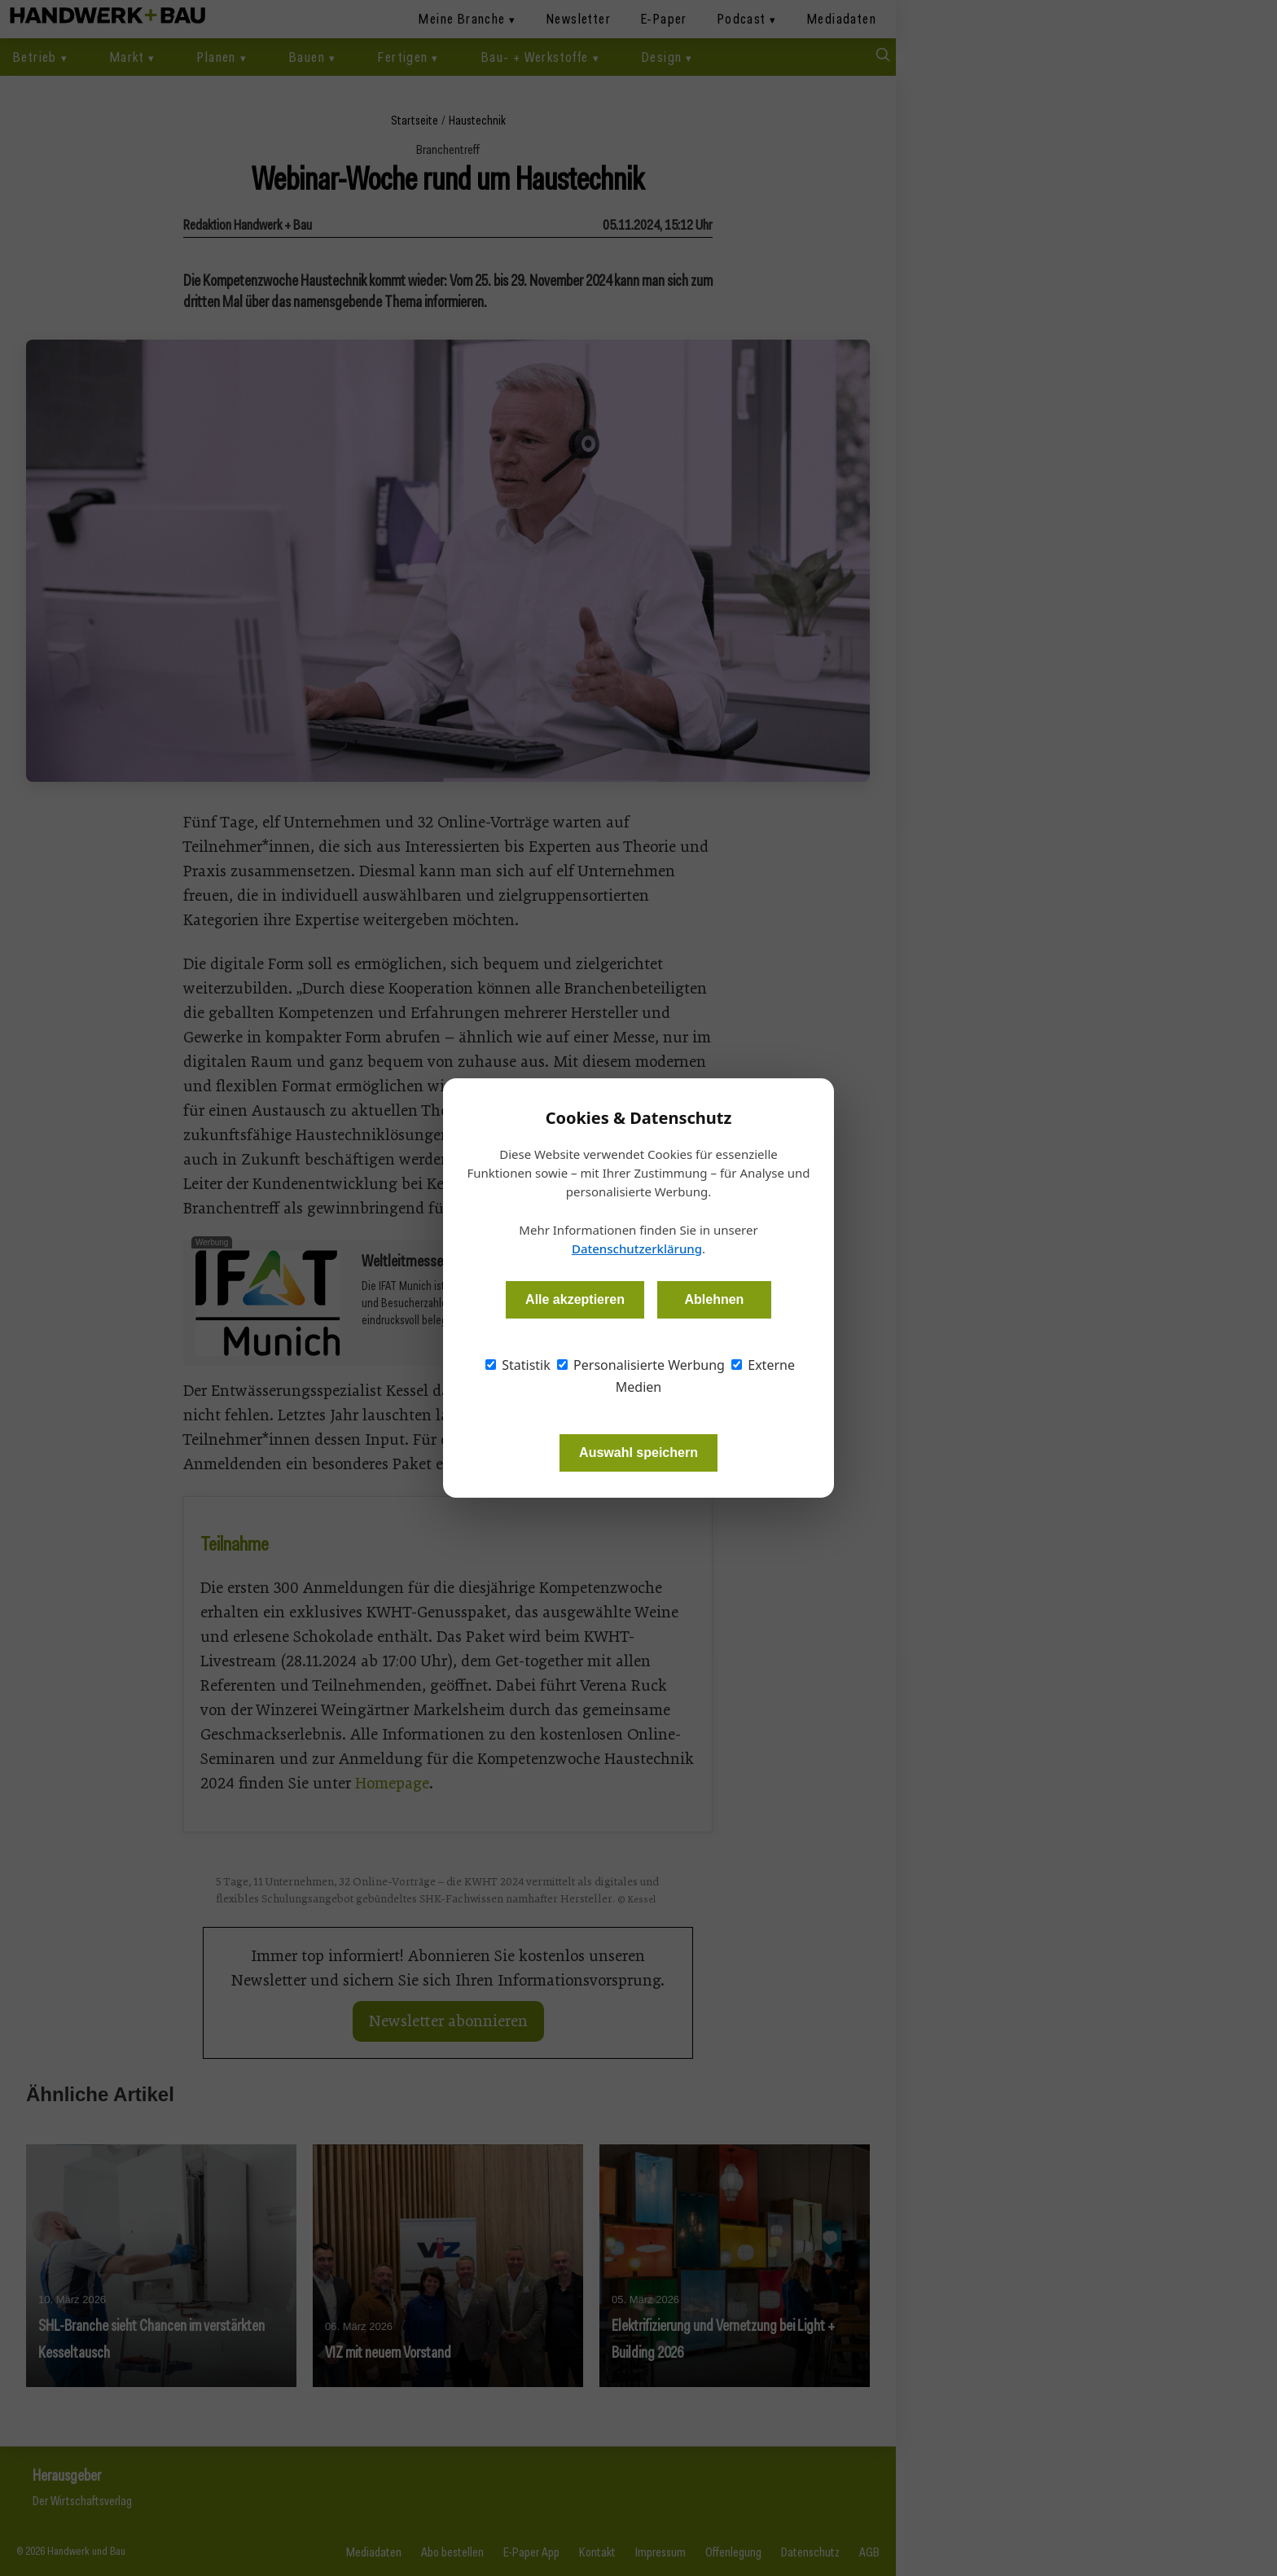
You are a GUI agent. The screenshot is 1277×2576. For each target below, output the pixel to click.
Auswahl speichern (638, 1452)
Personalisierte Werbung (641, 1365)
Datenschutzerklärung (637, 1248)
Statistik (518, 1365)
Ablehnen (714, 1299)
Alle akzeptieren (575, 1299)
